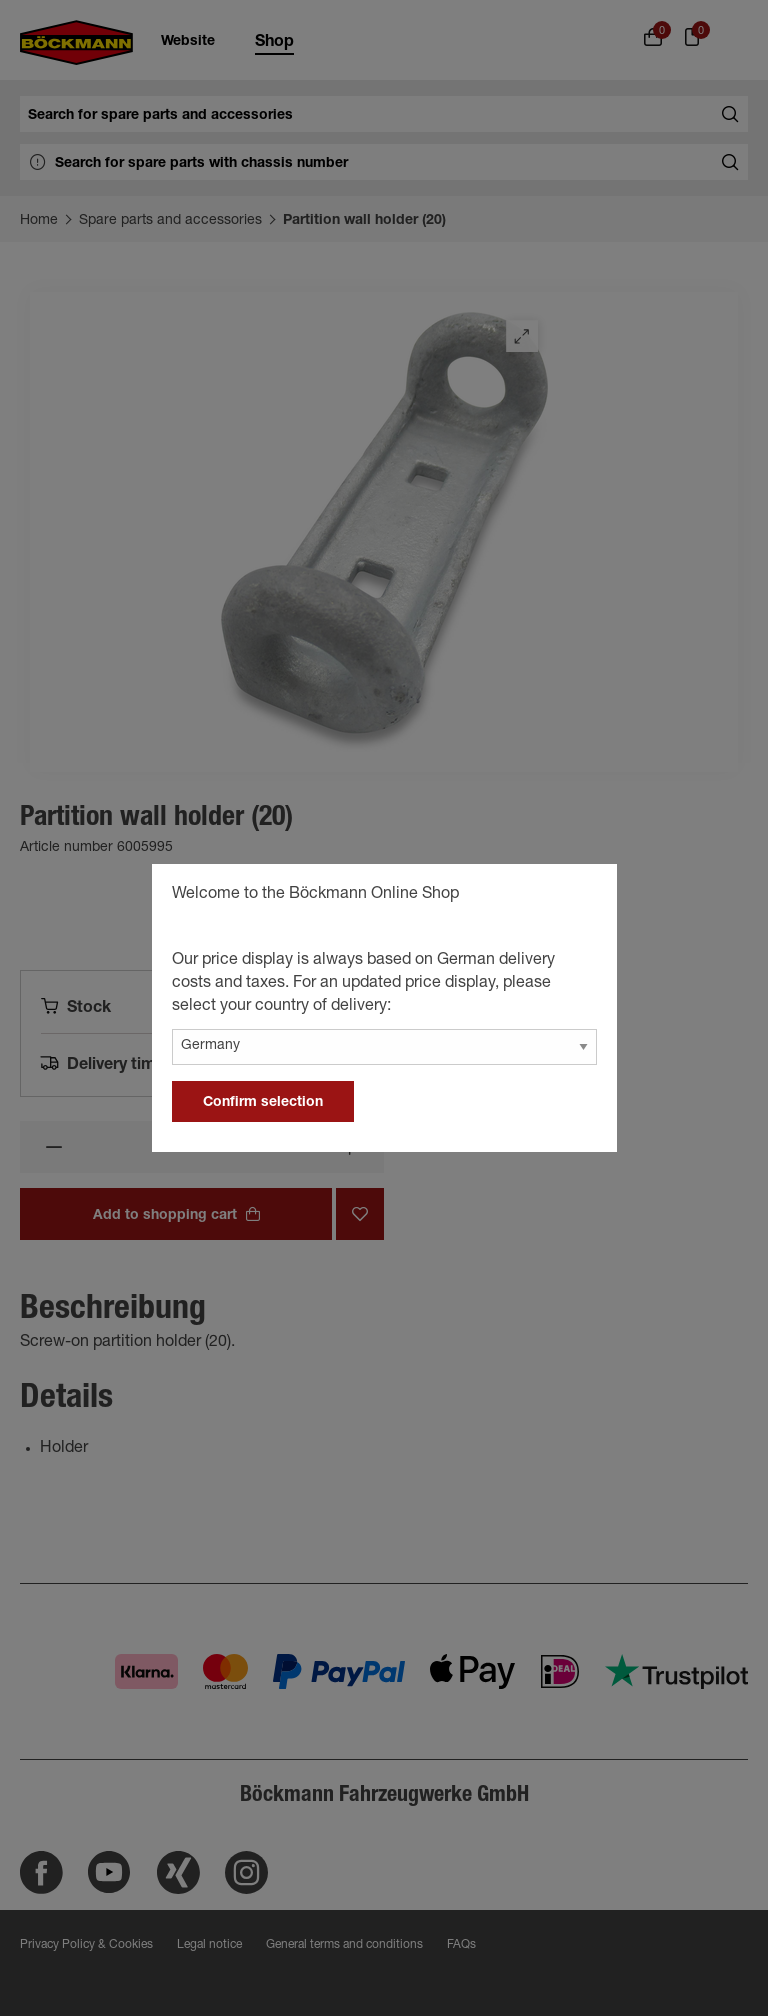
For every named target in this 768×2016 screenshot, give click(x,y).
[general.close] (582, 897)
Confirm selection (263, 1103)
